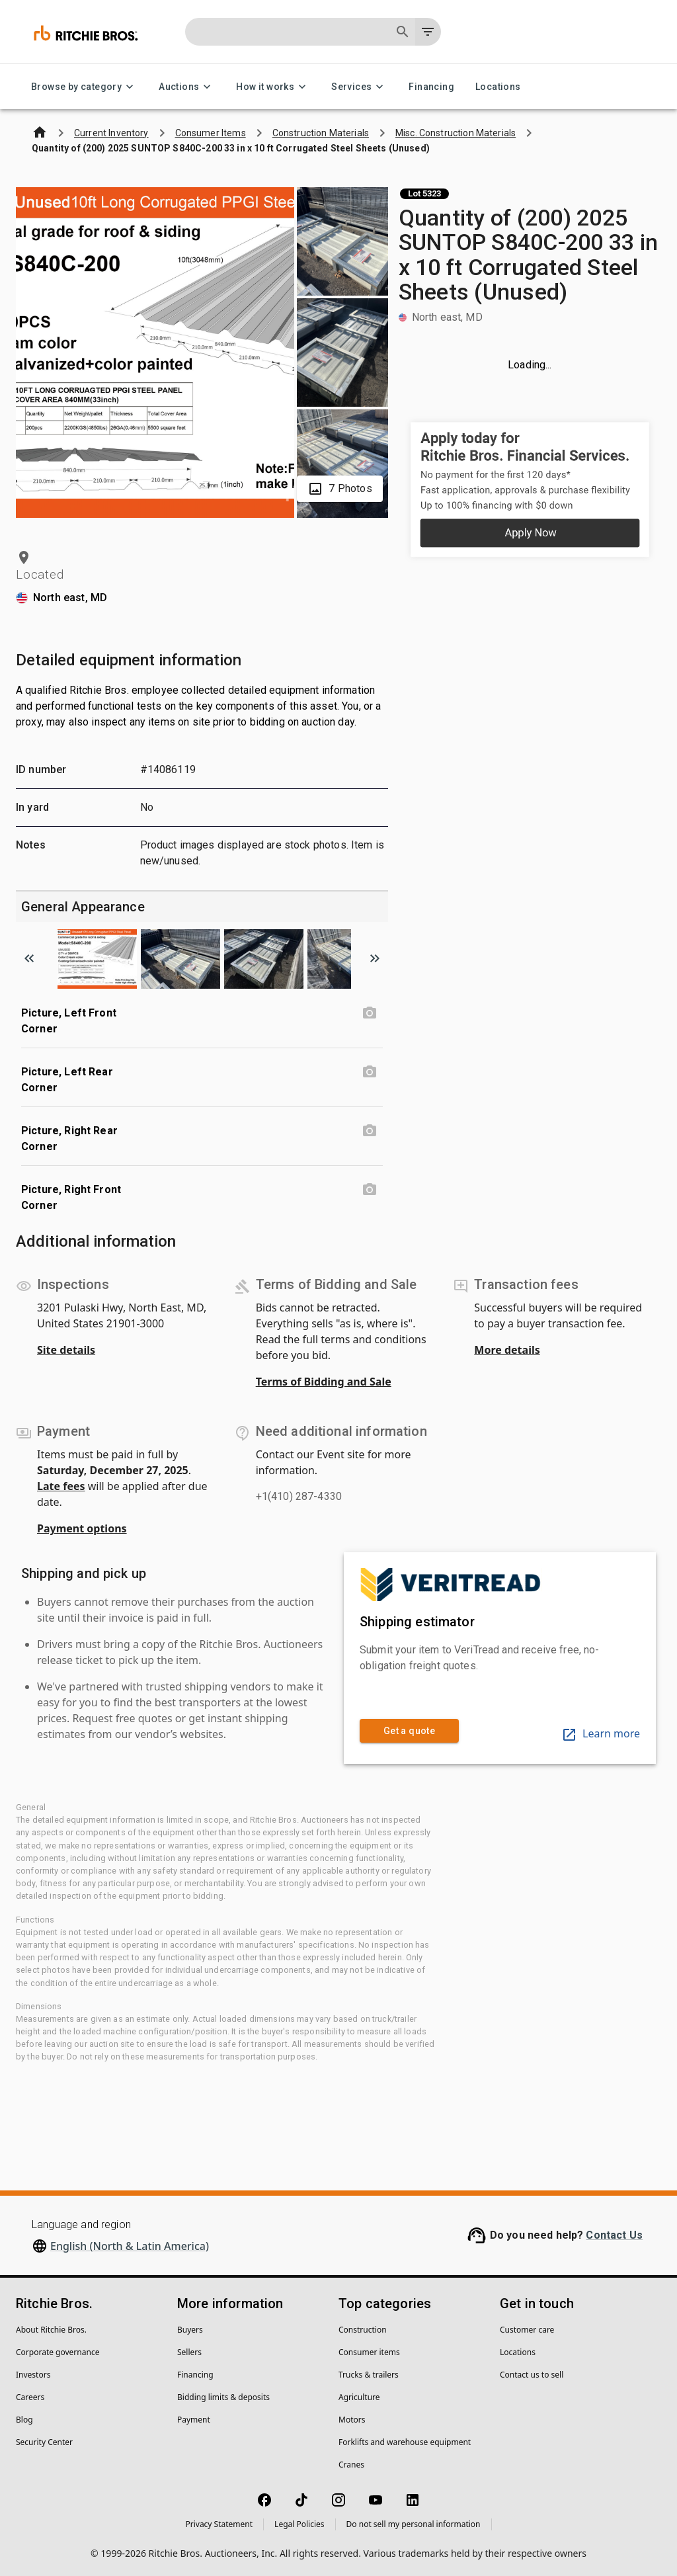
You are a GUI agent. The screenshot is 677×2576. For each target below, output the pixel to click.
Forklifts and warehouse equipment (404, 2442)
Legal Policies (299, 2524)
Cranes (351, 2464)
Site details (66, 1350)
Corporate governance (57, 2352)
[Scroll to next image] (375, 958)
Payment (193, 2419)
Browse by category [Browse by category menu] (84, 87)
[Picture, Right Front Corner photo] (369, 1190)
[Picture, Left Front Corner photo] (369, 1013)
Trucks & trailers (368, 2374)
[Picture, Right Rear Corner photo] (369, 1131)
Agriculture (359, 2397)
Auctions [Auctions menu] (186, 87)
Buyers (190, 2329)
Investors (33, 2374)
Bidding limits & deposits (223, 2397)
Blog (24, 2419)
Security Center (44, 2442)
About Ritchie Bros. (51, 2329)
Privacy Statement (219, 2524)
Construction (362, 2329)
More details (506, 1350)
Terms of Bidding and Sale (323, 1381)
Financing (431, 87)
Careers (30, 2397)
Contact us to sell (531, 2374)
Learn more (600, 1733)
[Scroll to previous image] (29, 958)
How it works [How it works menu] (273, 87)
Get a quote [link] (409, 1731)
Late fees (61, 1486)
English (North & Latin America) (129, 2246)
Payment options (82, 1528)
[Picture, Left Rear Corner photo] (369, 1072)
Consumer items (369, 2352)
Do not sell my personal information (413, 2524)
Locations (498, 87)
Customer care (527, 2329)
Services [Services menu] (359, 87)
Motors (351, 2419)
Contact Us (614, 2235)
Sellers (189, 2352)
